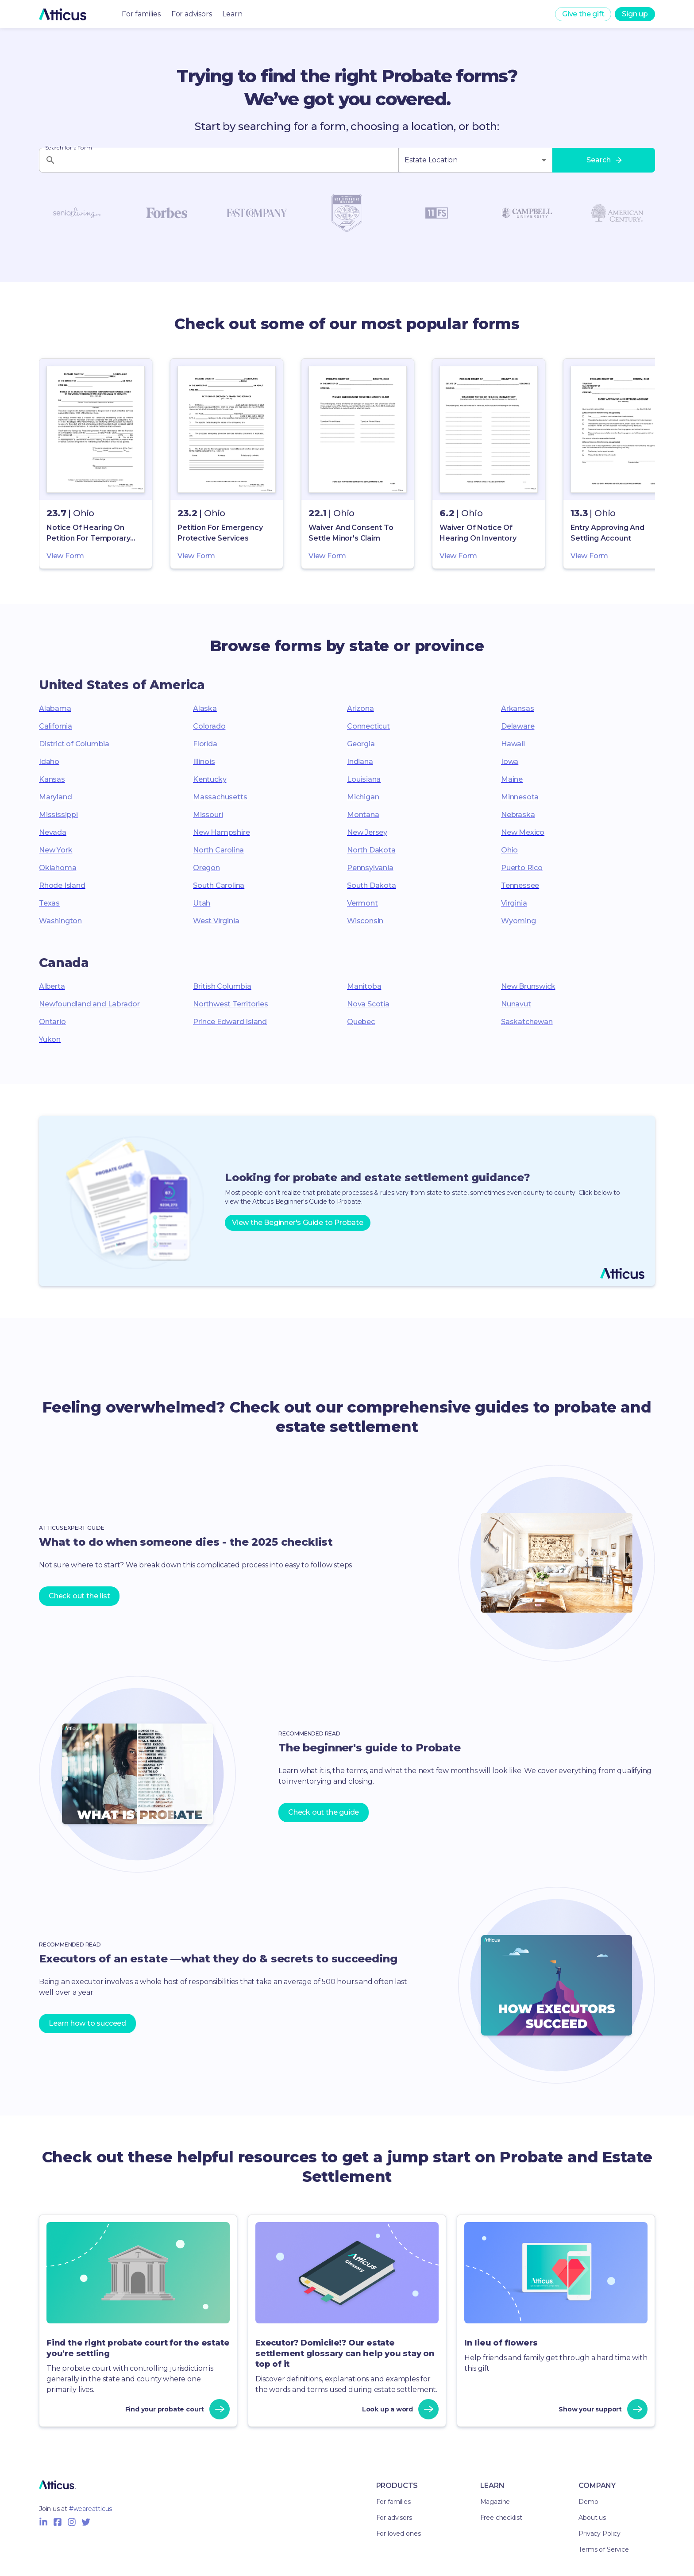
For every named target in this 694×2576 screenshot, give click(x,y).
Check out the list (79, 1596)
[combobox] (475, 160)
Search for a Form (68, 148)
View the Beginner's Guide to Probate (297, 1223)
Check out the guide (323, 1812)
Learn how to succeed (87, 2023)
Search (603, 160)
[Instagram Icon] (72, 2522)
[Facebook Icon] (58, 2522)
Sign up (635, 14)
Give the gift (583, 14)
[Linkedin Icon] (43, 2522)
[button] (95, 463)
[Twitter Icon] (86, 2522)
